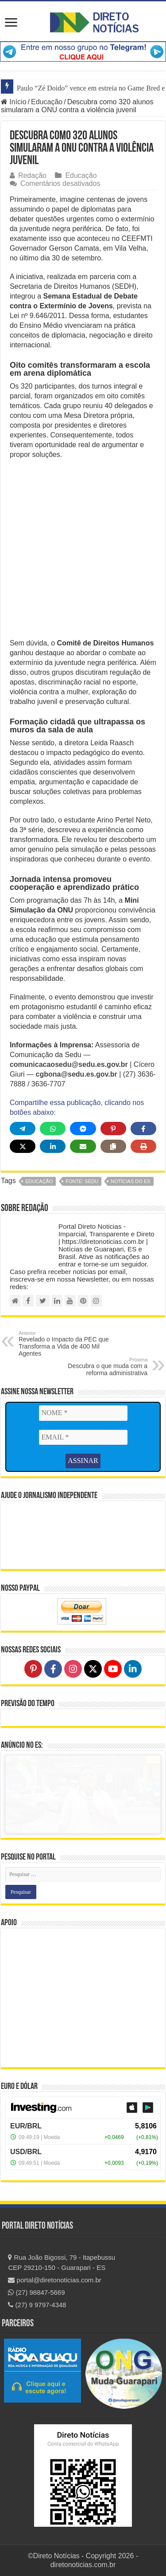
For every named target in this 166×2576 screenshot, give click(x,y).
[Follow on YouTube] (113, 1669)
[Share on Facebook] (143, 1128)
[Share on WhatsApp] (53, 1128)
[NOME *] (83, 1412)
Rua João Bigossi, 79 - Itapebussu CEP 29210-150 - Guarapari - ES (61, 2262)
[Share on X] (22, 1146)
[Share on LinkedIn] (53, 1146)
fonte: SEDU (82, 1181)
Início (14, 102)
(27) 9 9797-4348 (37, 2305)
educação (39, 1181)
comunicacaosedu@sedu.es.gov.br (69, 1064)
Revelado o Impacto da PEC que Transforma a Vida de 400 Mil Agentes (64, 1343)
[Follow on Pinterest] (33, 1669)
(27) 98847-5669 (36, 2292)
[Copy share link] (113, 1146)
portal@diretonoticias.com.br (54, 2280)
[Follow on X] (93, 1669)
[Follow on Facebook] (53, 1669)
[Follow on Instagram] (73, 1669)
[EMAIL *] (83, 1437)
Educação (46, 102)
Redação (32, 175)
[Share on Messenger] (83, 1128)
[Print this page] (143, 1146)
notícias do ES (130, 1181)
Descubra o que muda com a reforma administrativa (102, 1366)
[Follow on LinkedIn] (133, 1669)
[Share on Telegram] (22, 1128)
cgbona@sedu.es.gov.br (76, 1074)
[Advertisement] (83, 551)
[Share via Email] (83, 1146)
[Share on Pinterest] (113, 1128)
